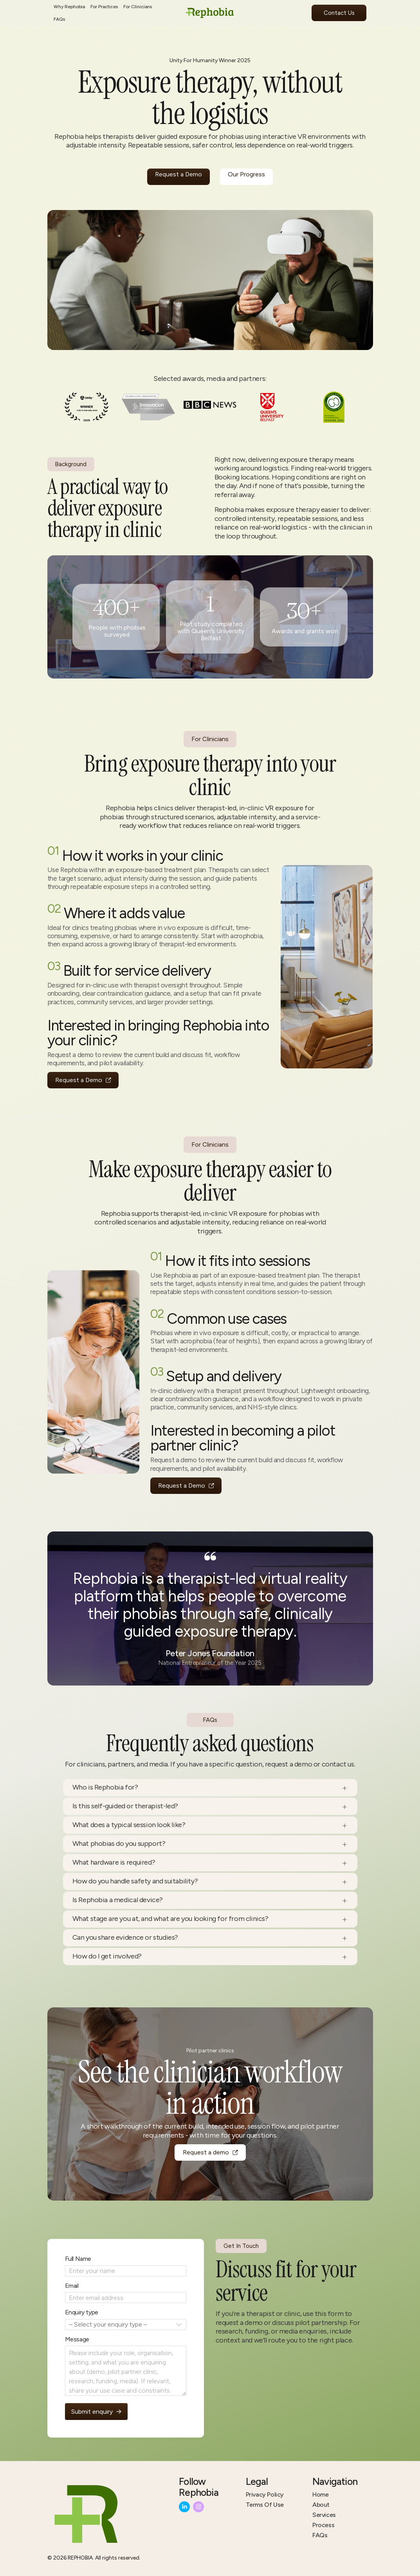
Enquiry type (79, 2312)
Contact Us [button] (339, 12)
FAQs (59, 19)
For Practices (104, 6)
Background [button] (70, 464)
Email (70, 2285)
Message (75, 2339)
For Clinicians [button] (210, 742)
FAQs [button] (210, 1720)
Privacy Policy (265, 2494)
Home (320, 2494)
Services (324, 2515)
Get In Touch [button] (242, 2245)
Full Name (76, 2258)
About (321, 2504)
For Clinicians (137, 6)
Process (323, 2525)
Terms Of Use (265, 2504)
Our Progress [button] (246, 174)
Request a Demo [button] (178, 174)
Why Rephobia (69, 6)
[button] (83, 1080)
